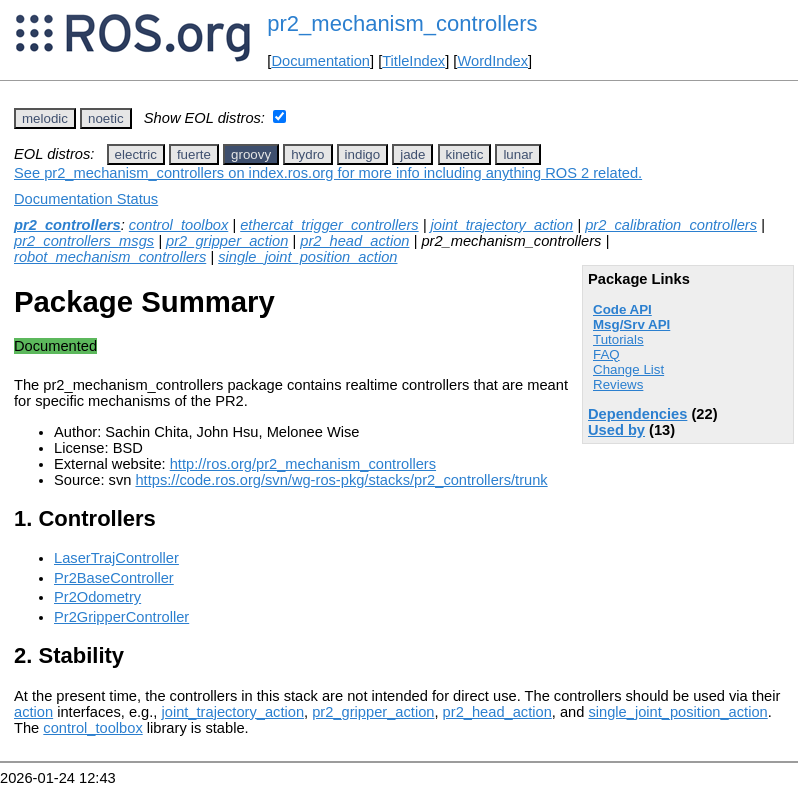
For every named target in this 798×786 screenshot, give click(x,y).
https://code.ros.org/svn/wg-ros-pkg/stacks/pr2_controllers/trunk (341, 480)
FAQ (606, 354)
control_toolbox (178, 225)
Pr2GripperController (121, 617)
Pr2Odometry (97, 597)
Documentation (320, 61)
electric (136, 154)
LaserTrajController (116, 558)
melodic (45, 118)
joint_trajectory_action (502, 225)
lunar (518, 154)
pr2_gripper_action (227, 241)
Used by (616, 430)
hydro (307, 154)
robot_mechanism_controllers (110, 257)
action (33, 712)
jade (412, 154)
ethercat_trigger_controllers (329, 225)
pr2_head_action (354, 241)
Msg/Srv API (631, 324)
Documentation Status (86, 199)
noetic (106, 118)
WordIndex (492, 61)
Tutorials (618, 339)
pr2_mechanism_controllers (402, 23)
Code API (622, 309)
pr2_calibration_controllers (671, 225)
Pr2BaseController (114, 578)
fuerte (194, 154)
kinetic (465, 154)
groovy (251, 154)
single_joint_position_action (307, 257)
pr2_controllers (67, 225)
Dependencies (637, 414)
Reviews (618, 384)
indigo (363, 154)
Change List (628, 369)
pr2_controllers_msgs (84, 241)
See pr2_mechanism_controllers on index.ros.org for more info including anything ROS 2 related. (328, 173)
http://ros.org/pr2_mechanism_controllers (303, 464)
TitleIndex (413, 61)
